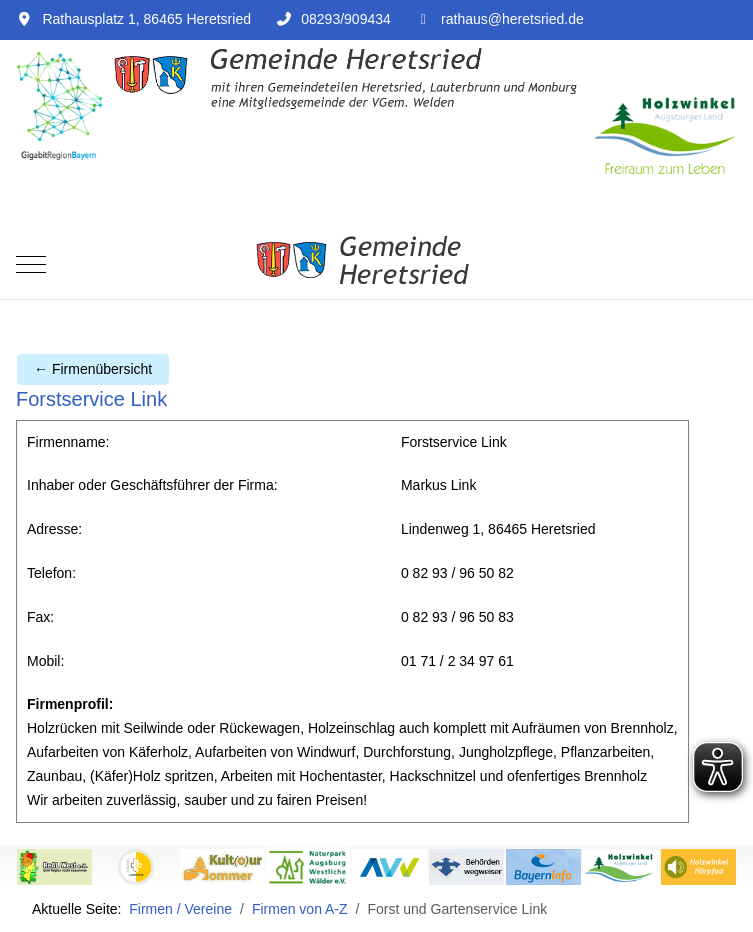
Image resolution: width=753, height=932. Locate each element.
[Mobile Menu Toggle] (31, 265)
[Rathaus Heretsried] (376, 265)
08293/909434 (346, 19)
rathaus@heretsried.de (512, 19)
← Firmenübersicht (93, 369)
